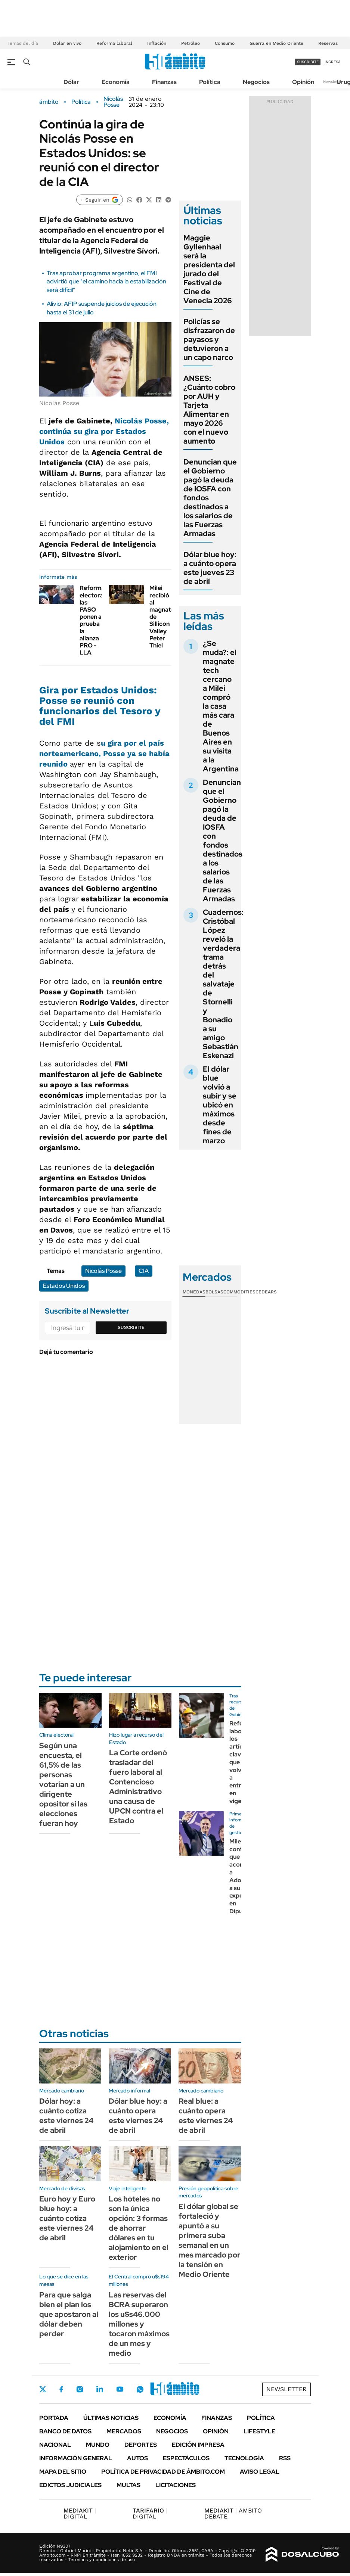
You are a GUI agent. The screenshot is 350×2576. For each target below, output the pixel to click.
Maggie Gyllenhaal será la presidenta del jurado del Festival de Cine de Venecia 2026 (209, 269)
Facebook (61, 2389)
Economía (116, 82)
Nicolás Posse (113, 102)
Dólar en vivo (67, 43)
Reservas (328, 43)
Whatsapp (140, 2389)
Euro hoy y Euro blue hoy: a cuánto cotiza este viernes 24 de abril (67, 2218)
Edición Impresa (198, 2445)
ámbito (49, 102)
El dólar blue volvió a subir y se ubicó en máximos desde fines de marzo (219, 1105)
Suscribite (131, 1327)
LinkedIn (99, 2389)
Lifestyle (259, 2431)
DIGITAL (80, 2513)
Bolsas (214, 1292)
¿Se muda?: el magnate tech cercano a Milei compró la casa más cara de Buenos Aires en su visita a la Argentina (221, 706)
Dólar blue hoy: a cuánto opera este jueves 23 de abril (209, 568)
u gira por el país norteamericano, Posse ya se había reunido (104, 753)
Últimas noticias (111, 2418)
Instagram (79, 2389)
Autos (137, 2458)
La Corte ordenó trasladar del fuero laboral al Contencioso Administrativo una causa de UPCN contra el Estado (138, 1786)
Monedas (194, 1292)
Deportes (140, 2445)
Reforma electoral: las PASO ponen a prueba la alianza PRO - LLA (93, 620)
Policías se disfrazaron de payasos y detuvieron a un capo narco (209, 339)
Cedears (266, 1292)
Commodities (239, 1292)
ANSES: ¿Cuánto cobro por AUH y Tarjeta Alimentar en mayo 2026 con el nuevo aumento (209, 409)
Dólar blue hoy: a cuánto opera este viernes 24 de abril (138, 2115)
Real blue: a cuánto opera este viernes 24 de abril (206, 2115)
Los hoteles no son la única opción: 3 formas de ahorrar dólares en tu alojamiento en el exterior (138, 2228)
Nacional (55, 2445)
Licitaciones (175, 2485)
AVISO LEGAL (259, 2472)
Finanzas (164, 82)
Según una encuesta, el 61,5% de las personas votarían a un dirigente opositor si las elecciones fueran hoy (63, 1784)
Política (209, 82)
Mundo (97, 2445)
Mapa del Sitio (62, 2472)
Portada (53, 2418)
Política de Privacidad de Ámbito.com (163, 2472)
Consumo (225, 43)
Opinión (303, 82)
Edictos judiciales (70, 2485)
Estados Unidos (64, 1286)
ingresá (333, 62)
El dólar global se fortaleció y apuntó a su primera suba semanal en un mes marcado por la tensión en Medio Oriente (209, 2240)
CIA (144, 1271)
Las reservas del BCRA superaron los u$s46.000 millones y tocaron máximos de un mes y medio (139, 2324)
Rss (285, 2458)
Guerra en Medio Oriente (276, 43)
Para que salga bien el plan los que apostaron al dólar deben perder (68, 2314)
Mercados (123, 2431)
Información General (75, 2458)
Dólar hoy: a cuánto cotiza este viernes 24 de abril (66, 2115)
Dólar (71, 82)
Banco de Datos (65, 2431)
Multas (128, 2485)
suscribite (308, 62)
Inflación (156, 43)
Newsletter (333, 82)
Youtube (120, 2389)
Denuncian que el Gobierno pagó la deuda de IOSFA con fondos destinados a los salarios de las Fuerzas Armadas (222, 840)
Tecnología (244, 2458)
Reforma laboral (114, 43)
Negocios (256, 82)
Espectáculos (186, 2458)
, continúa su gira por (104, 431)
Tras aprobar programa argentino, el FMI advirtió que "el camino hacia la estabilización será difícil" (106, 281)
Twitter (43, 2389)
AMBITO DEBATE (233, 2513)
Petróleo (190, 43)
